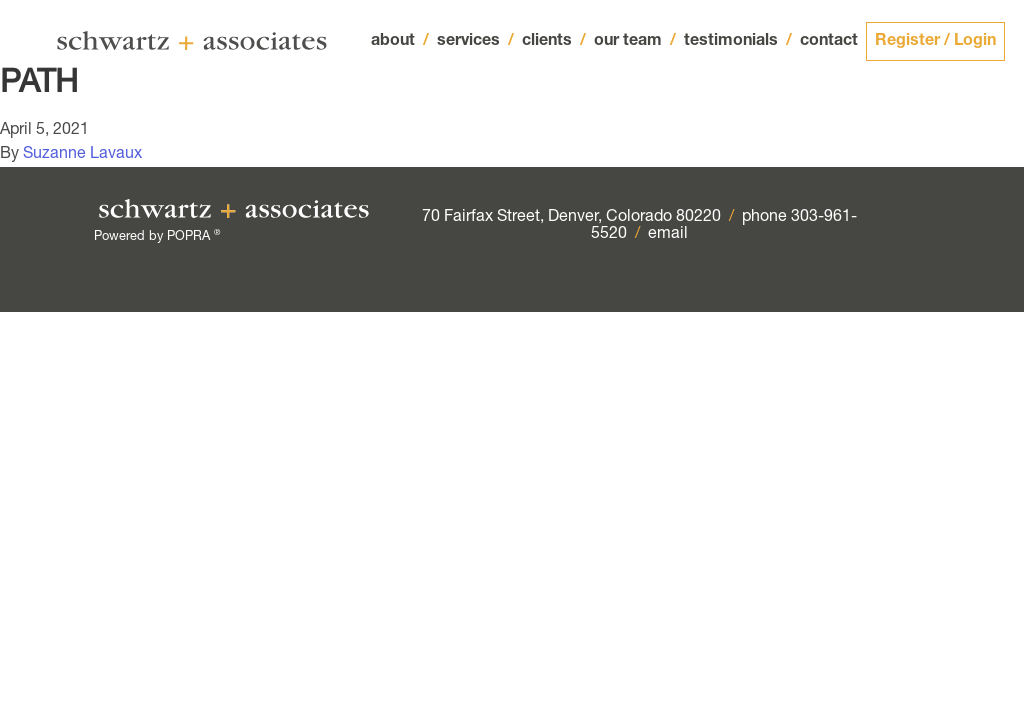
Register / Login (935, 42)
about (400, 42)
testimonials (738, 42)
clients (554, 42)
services (475, 42)
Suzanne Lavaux (82, 155)
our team (635, 42)
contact (829, 42)
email (668, 235)
